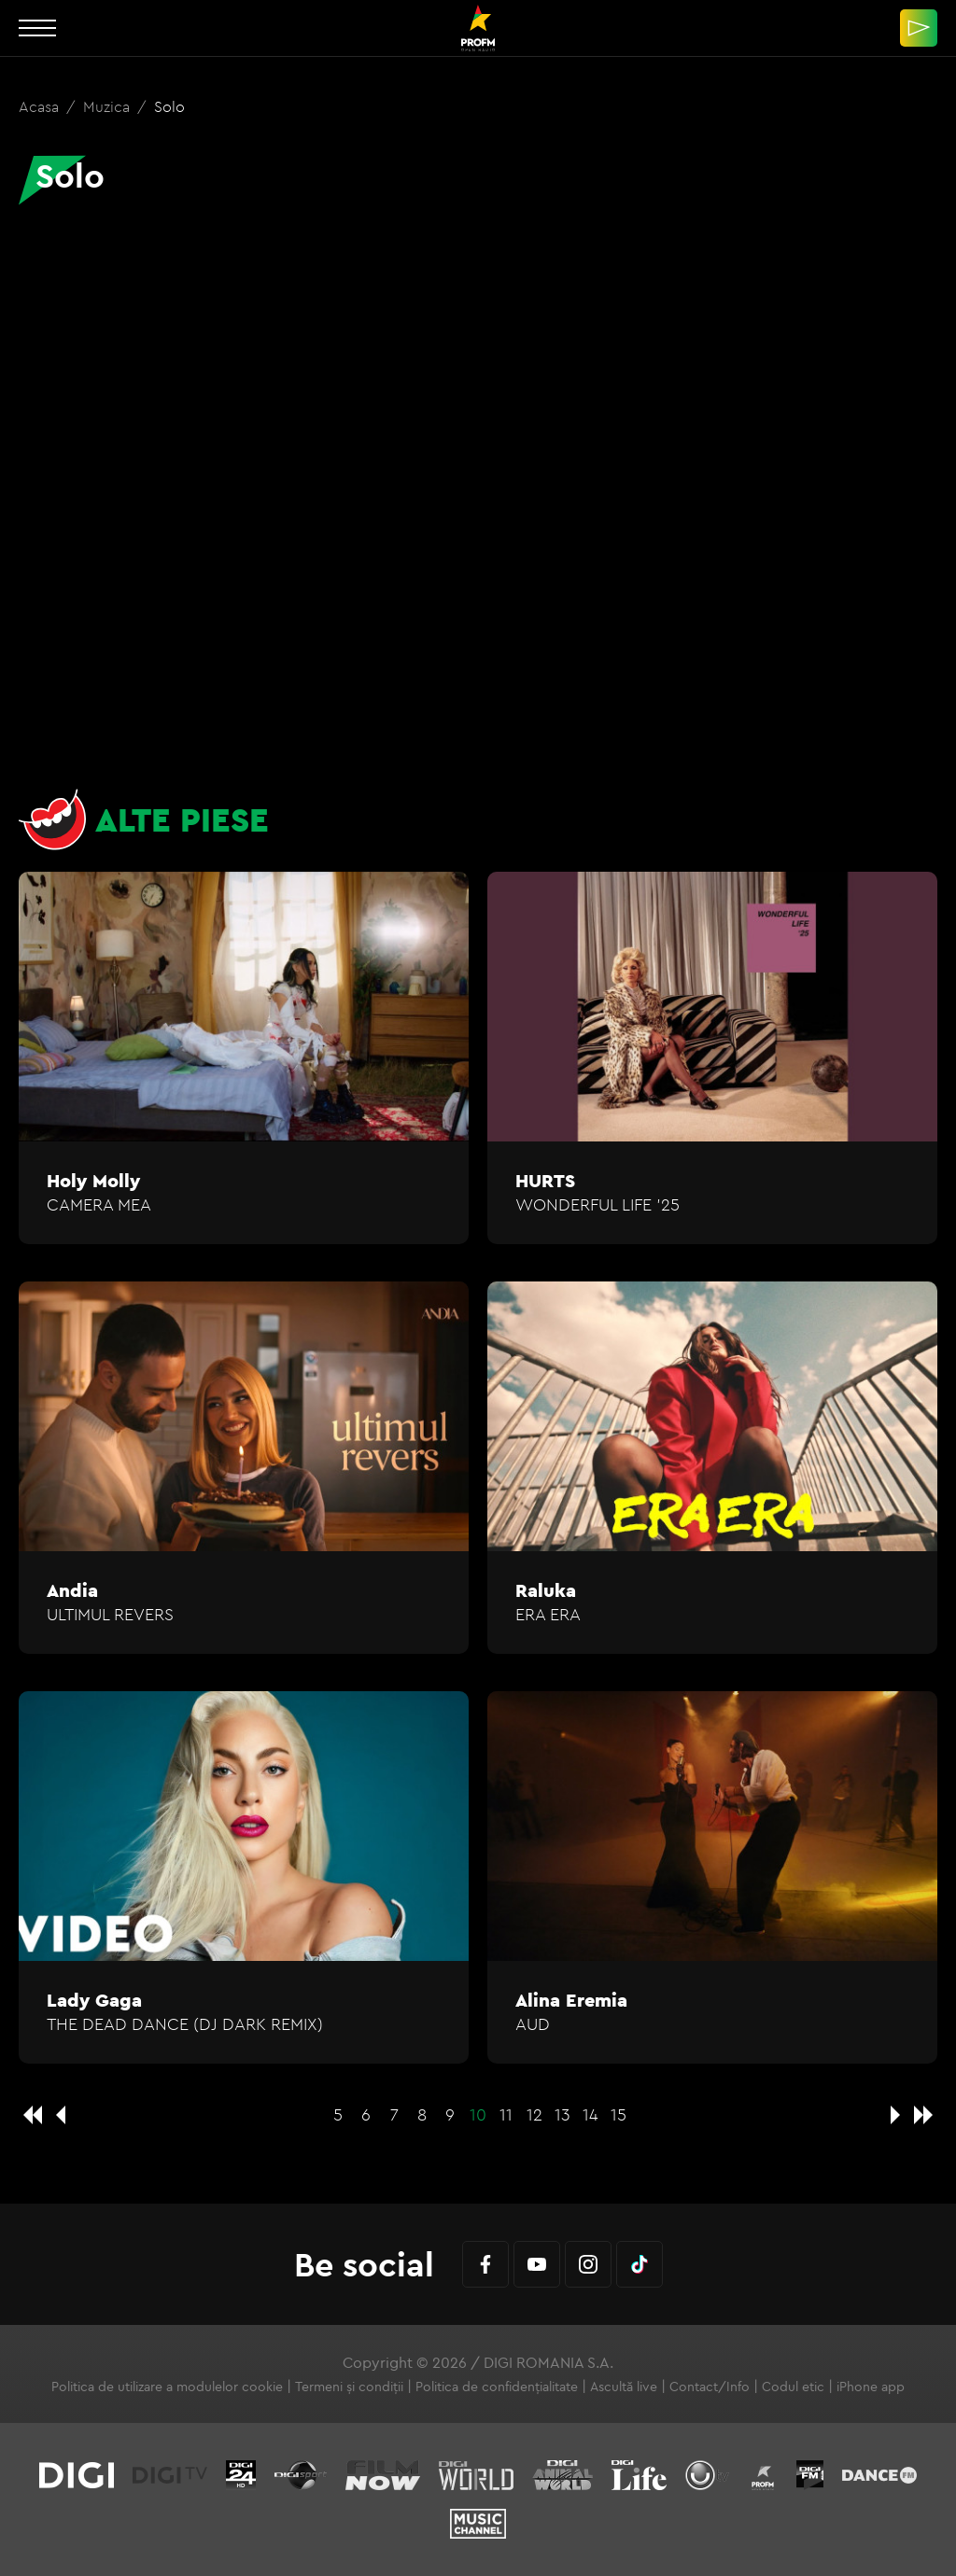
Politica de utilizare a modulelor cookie (167, 2386)
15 (618, 2114)
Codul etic (793, 2386)
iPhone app (870, 2386)
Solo (169, 106)
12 (534, 2114)
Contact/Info (709, 2386)
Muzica (108, 106)
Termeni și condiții (349, 2386)
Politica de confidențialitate (496, 2386)
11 (506, 2114)
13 (562, 2114)
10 (478, 2114)
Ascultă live (623, 2386)
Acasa (41, 106)
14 (590, 2114)
